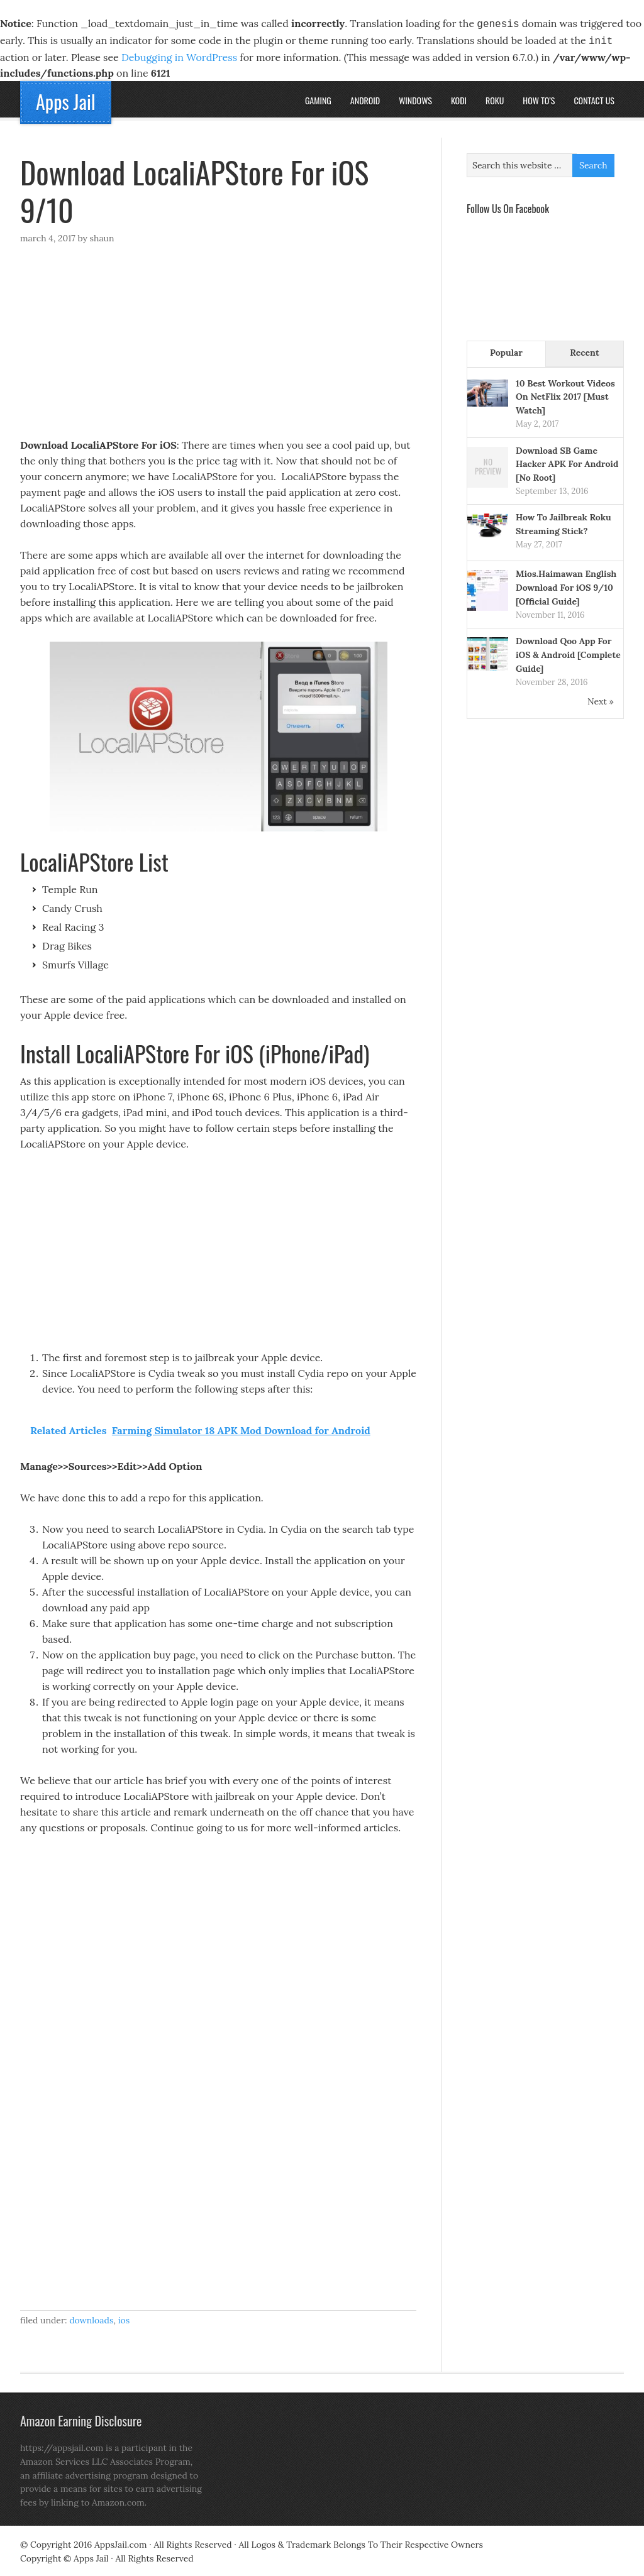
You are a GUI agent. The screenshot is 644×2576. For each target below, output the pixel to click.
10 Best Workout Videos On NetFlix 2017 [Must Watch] (565, 394)
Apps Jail (66, 99)
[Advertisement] (218, 344)
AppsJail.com (120, 2542)
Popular (506, 350)
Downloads (91, 2317)
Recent (584, 350)
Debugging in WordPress (179, 54)
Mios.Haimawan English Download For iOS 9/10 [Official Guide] (566, 585)
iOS (124, 2317)
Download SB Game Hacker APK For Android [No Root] (567, 461)
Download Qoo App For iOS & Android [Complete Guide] (568, 652)
